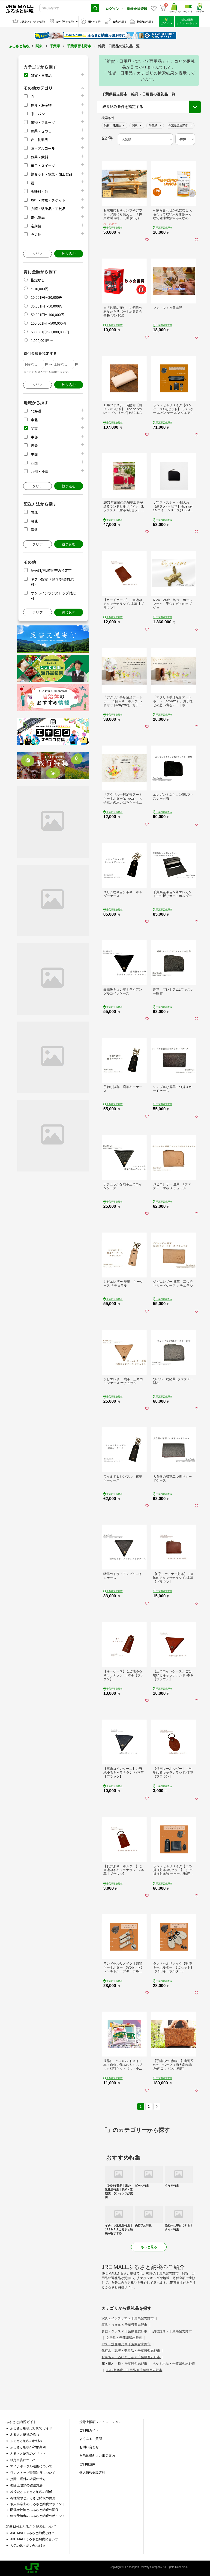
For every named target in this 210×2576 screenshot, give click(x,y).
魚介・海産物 (41, 105)
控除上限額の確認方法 (26, 2485)
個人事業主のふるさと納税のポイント (37, 2504)
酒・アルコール (43, 148)
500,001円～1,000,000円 (50, 331)
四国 (34, 462)
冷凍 (34, 521)
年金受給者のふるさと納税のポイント (37, 2516)
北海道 (36, 411)
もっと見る (149, 2247)
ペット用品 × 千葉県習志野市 (174, 2363)
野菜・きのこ (41, 131)
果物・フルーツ (43, 122)
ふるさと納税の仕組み (26, 2441)
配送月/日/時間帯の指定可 (51, 570)
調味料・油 (39, 191)
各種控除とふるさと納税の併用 (32, 2498)
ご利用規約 (87, 2464)
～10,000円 (39, 288)
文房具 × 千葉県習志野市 (124, 2338)
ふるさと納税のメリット (28, 2453)
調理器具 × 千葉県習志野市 (172, 2331)
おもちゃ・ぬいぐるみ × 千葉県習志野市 (131, 2357)
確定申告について (23, 2460)
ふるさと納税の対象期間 (28, 2447)
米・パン (38, 113)
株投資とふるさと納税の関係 (31, 2492)
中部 (34, 437)
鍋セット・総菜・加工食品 (51, 174)
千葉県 (55, 46)
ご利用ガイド (89, 2430)
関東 (39, 46)
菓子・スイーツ (43, 165)
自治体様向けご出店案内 (97, 2455)
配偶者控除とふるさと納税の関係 (34, 2510)
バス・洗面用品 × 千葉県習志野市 (126, 2344)
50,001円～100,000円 (47, 314)
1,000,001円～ (42, 340)
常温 (34, 529)
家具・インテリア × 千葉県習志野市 (128, 2318)
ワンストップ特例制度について (32, 2472)
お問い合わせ (89, 2447)
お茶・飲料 (39, 157)
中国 (34, 454)
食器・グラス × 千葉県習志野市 (125, 2331)
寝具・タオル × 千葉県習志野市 (125, 2325)
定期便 (36, 226)
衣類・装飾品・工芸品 (48, 208)
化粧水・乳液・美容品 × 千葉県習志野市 (131, 2350)
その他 (36, 234)
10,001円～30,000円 (46, 297)
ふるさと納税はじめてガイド (31, 2428)
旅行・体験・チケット (48, 200)
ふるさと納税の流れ (24, 2434)
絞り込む (68, 253)
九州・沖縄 (39, 471)
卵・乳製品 (39, 139)
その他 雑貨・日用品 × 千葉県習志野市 (134, 2370)
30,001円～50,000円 (46, 306)
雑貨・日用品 (41, 75)
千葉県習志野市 (79, 46)
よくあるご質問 (90, 2439)
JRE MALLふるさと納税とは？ (32, 2533)
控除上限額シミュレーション (100, 2422)
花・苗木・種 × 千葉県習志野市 (125, 2363)
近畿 (34, 445)
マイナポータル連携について (31, 2466)
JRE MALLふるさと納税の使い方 (34, 2539)
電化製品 (38, 217)
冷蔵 (34, 512)
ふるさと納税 (19, 46)
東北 (34, 419)
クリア (37, 253)
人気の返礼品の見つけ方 (28, 2545)
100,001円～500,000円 (48, 323)
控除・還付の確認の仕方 (28, 2479)
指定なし (38, 280)
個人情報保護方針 (92, 2472)
